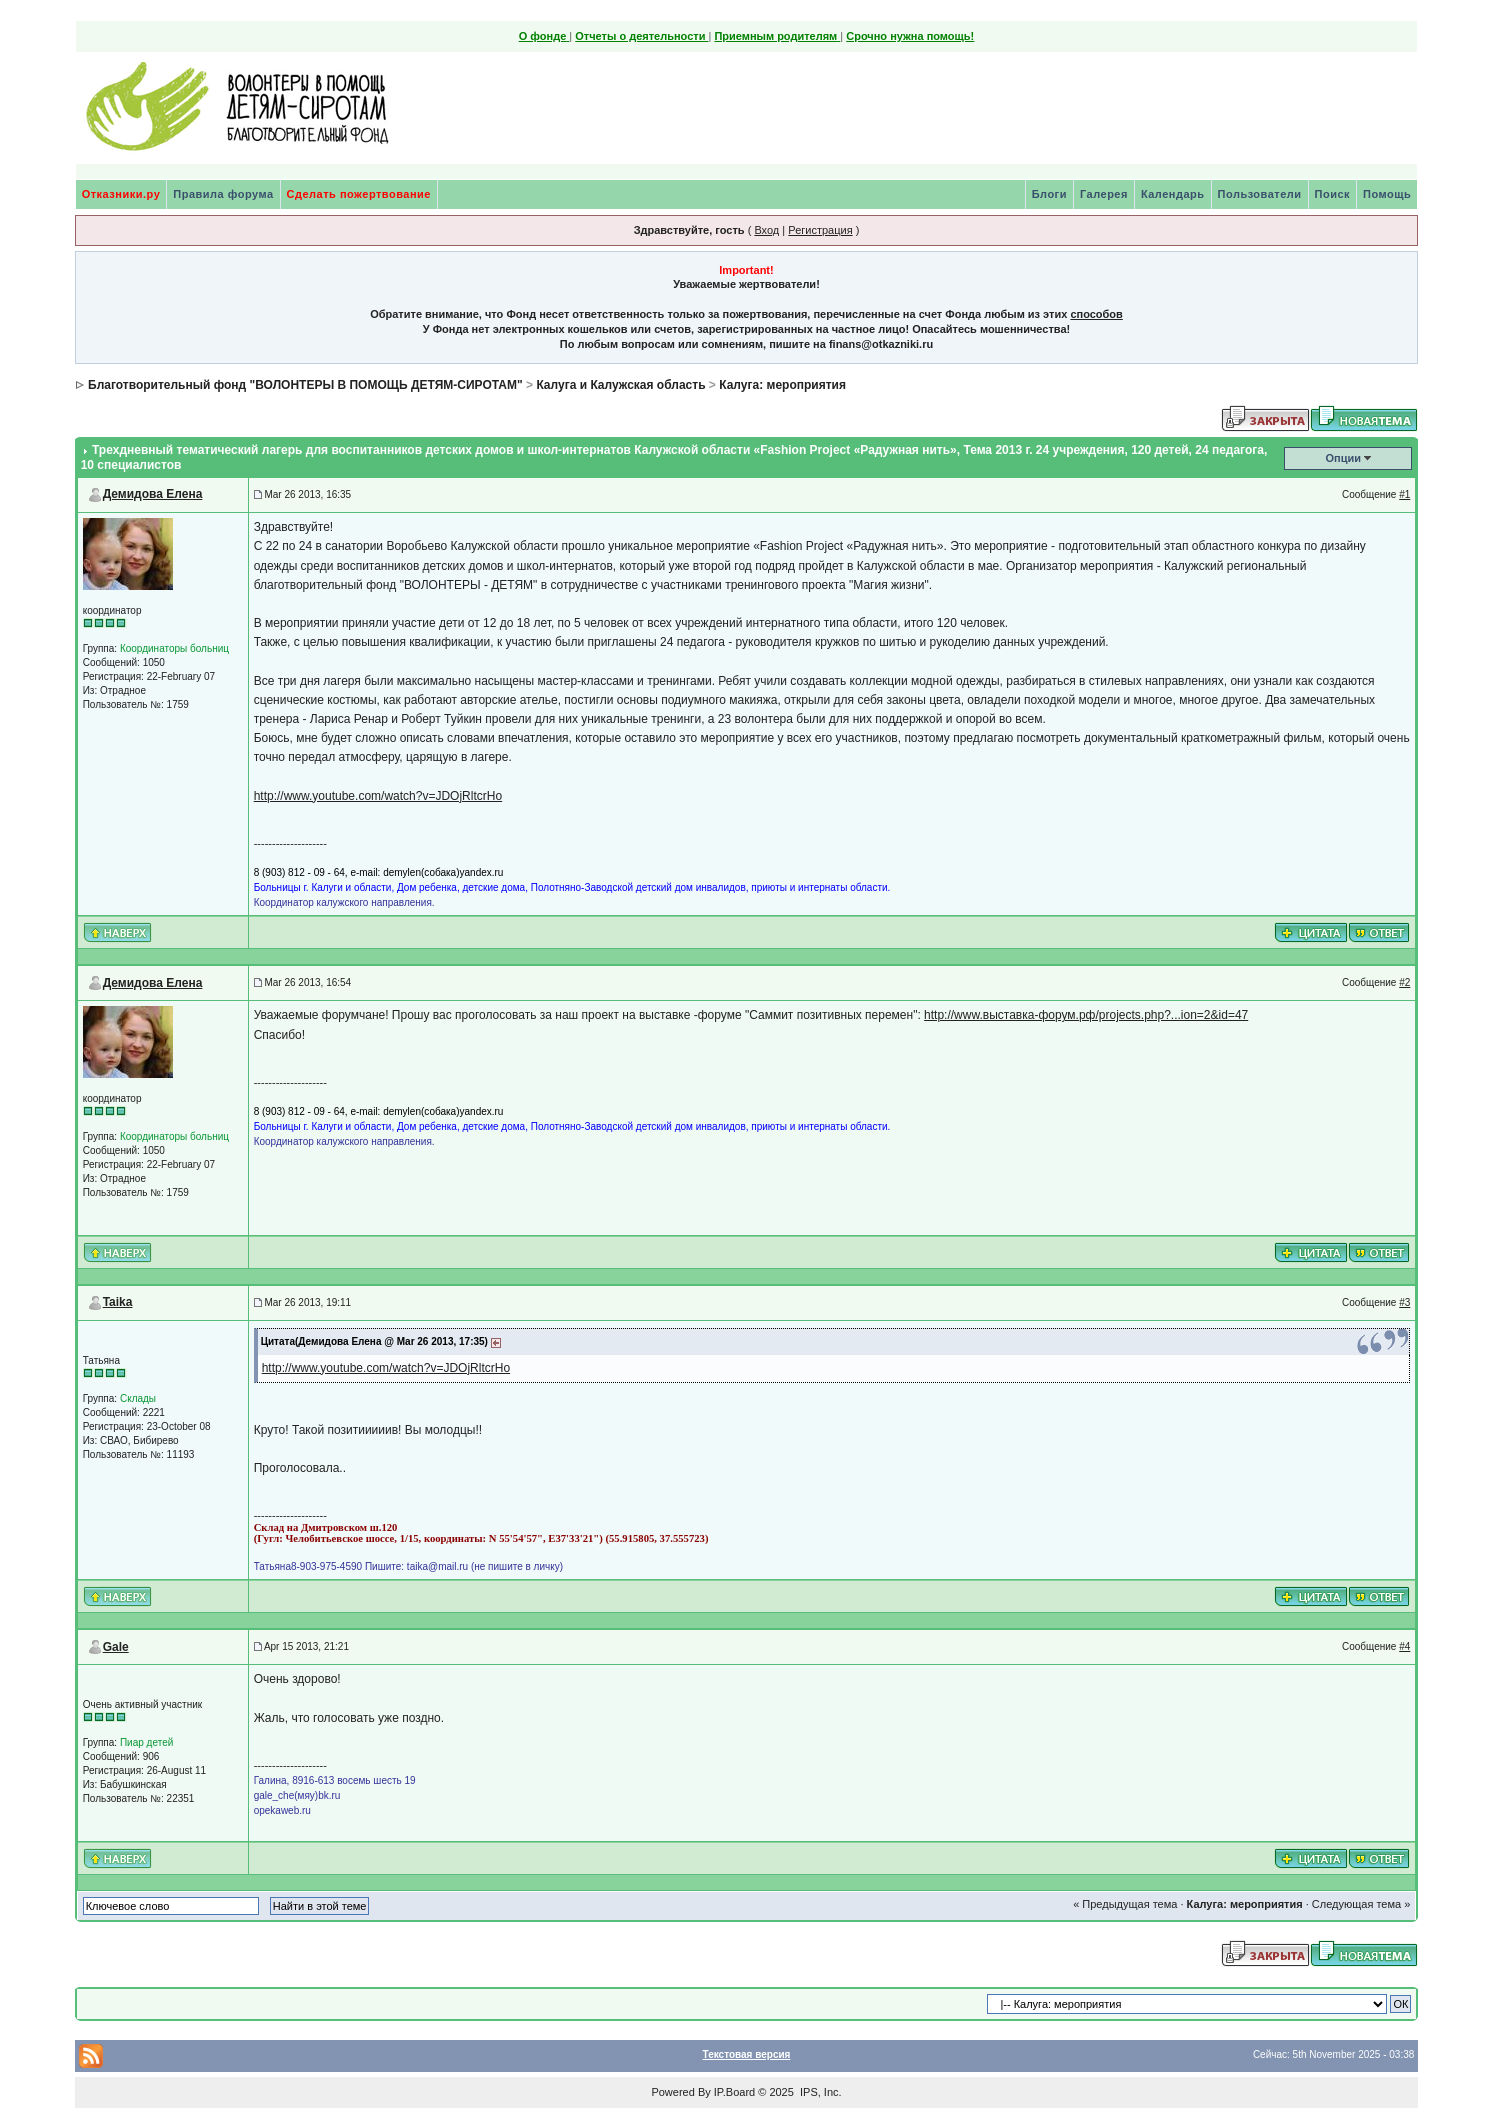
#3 (1404, 1302)
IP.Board (734, 2092)
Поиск (1333, 194)
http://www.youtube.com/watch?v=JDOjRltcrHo (378, 796)
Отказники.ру (121, 194)
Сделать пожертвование (359, 194)
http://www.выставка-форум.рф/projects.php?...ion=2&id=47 (1086, 1015)
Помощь (1387, 194)
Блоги (1049, 194)
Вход (766, 230)
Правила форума (223, 194)
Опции (1344, 458)
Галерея (1104, 194)
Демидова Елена (153, 494)
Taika (118, 1302)
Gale (116, 1647)
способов (1096, 314)
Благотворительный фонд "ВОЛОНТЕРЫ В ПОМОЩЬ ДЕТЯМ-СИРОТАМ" (305, 385)
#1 (1404, 494)
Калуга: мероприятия (782, 385)
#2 (1404, 982)
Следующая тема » (1361, 1904)
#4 (1404, 1646)
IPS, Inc (819, 2092)
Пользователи (1260, 194)
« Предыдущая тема (1125, 1904)
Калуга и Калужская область (620, 385)
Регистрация (820, 230)
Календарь (1173, 194)
